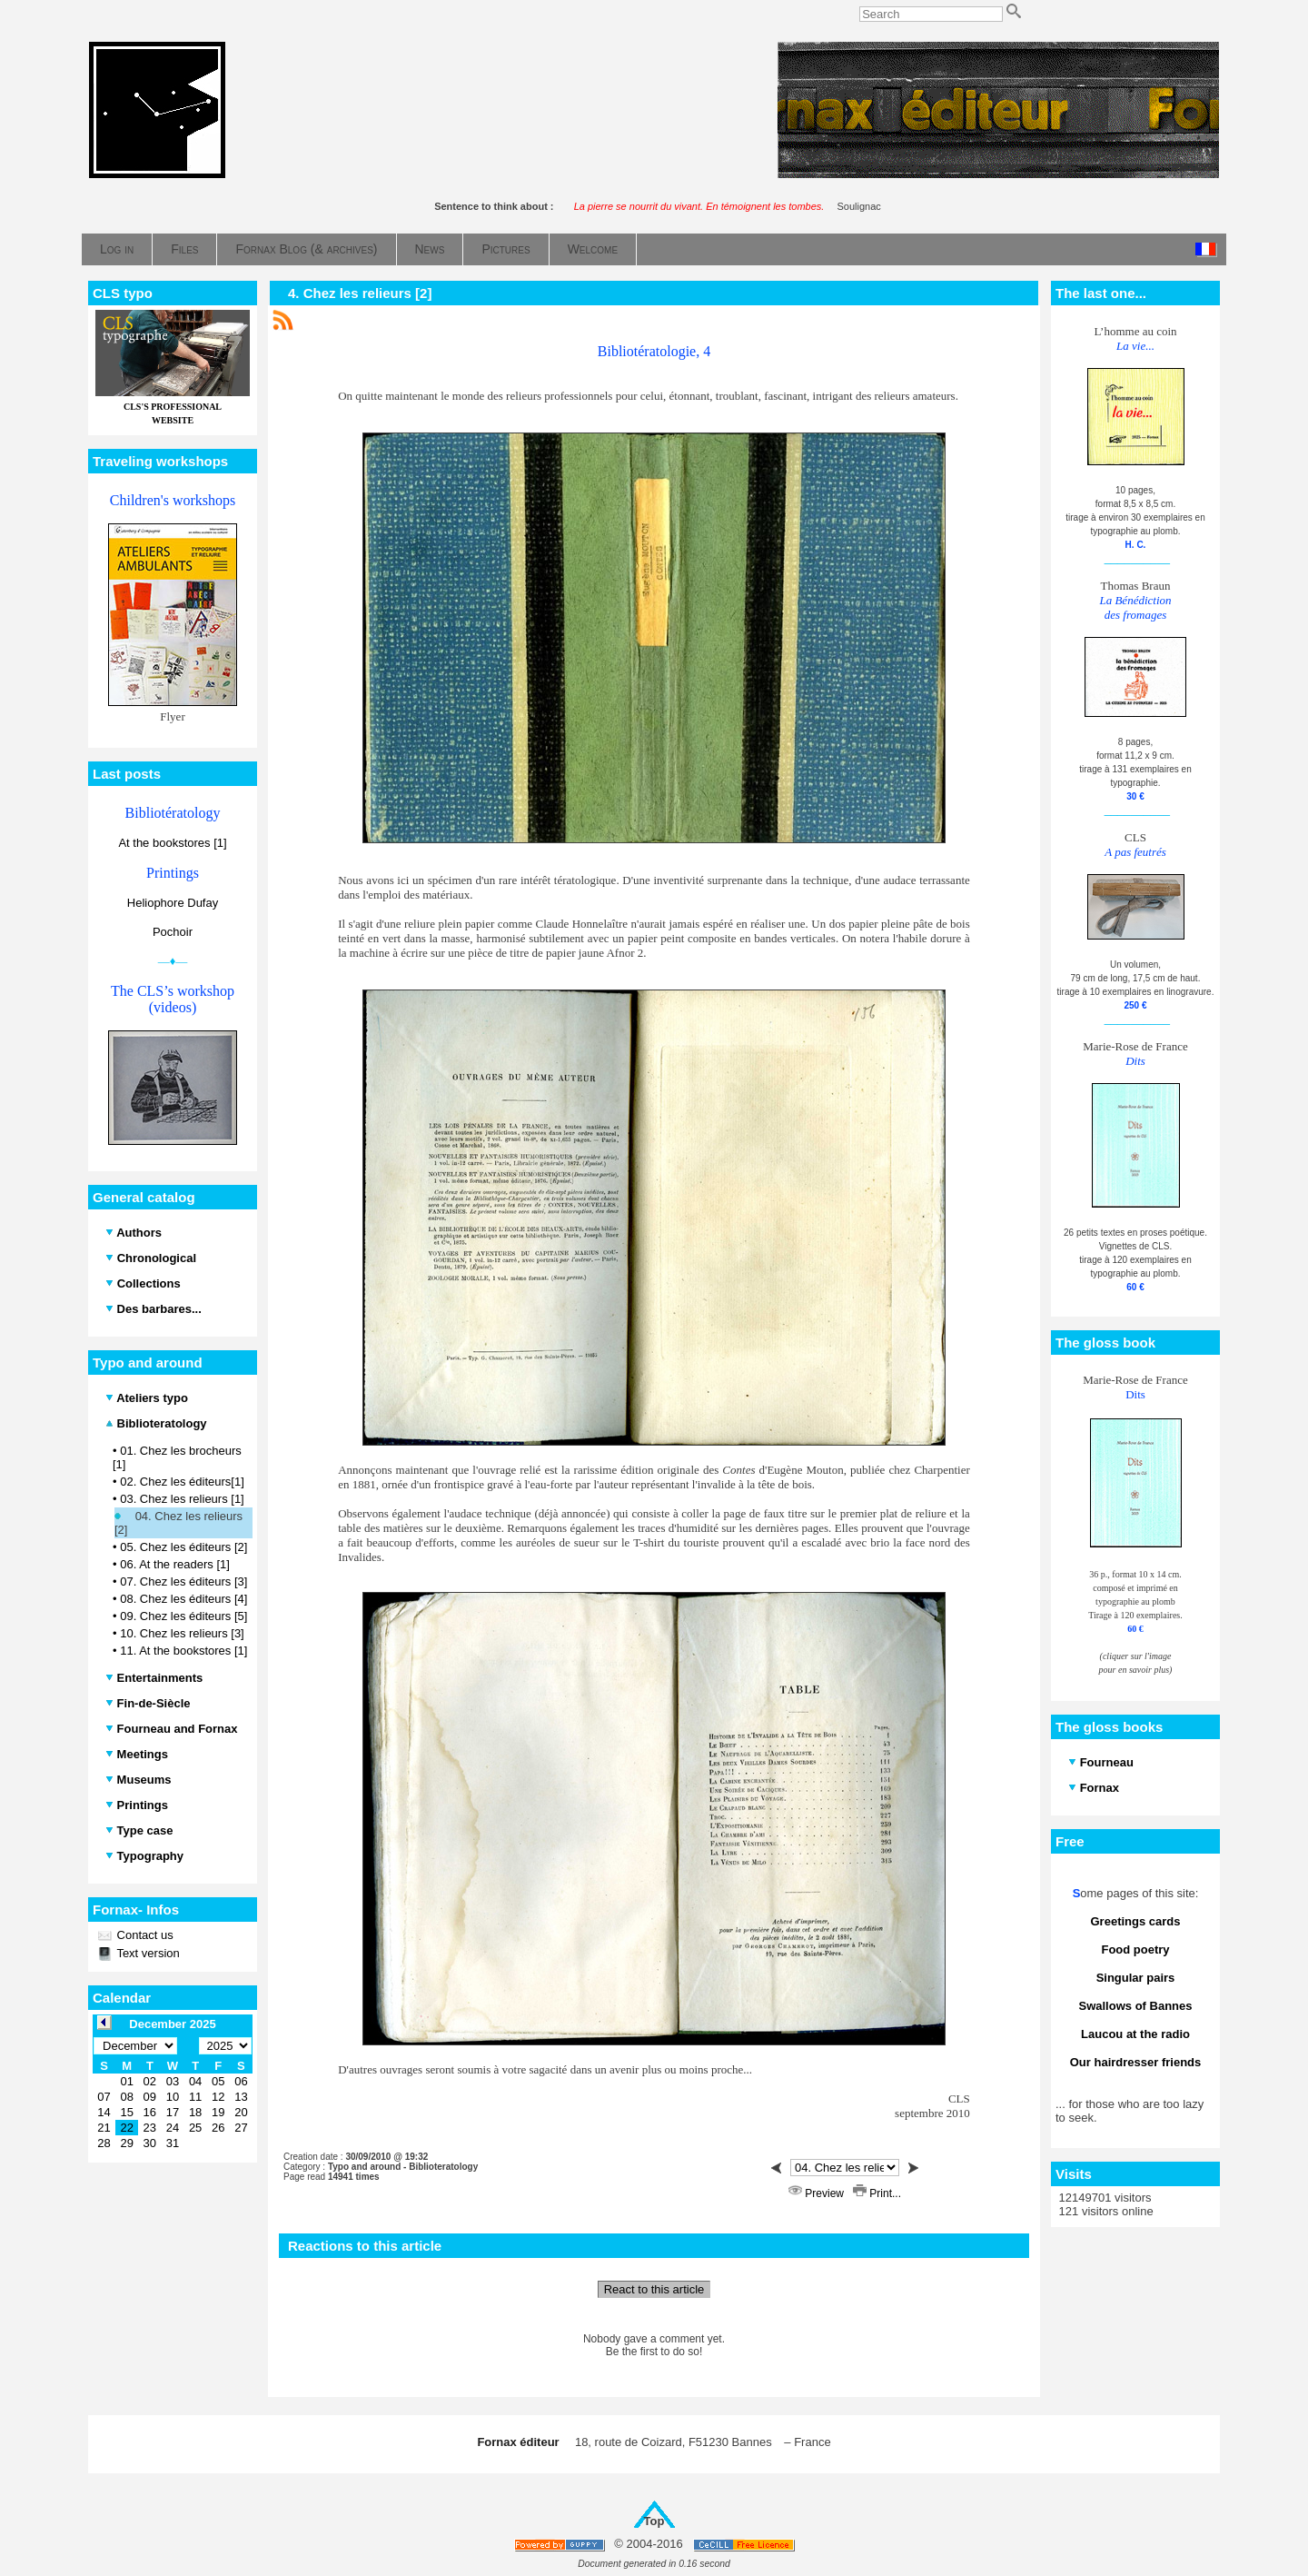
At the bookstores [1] (172, 843)
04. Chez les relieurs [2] (178, 1523)
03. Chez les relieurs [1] (182, 1499)
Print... (877, 2193)
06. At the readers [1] (175, 1564)
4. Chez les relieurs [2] (359, 293)
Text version (147, 1953)
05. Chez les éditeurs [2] (183, 1547)
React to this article (654, 2289)
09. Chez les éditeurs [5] (183, 1616)
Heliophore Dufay (172, 903)
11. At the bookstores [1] (183, 1650)
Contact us (143, 1935)
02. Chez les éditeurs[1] (182, 1481)
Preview (817, 2193)
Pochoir (173, 932)
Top (654, 2521)
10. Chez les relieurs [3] (182, 1633)
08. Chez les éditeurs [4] (183, 1599)
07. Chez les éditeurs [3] (183, 1581)
